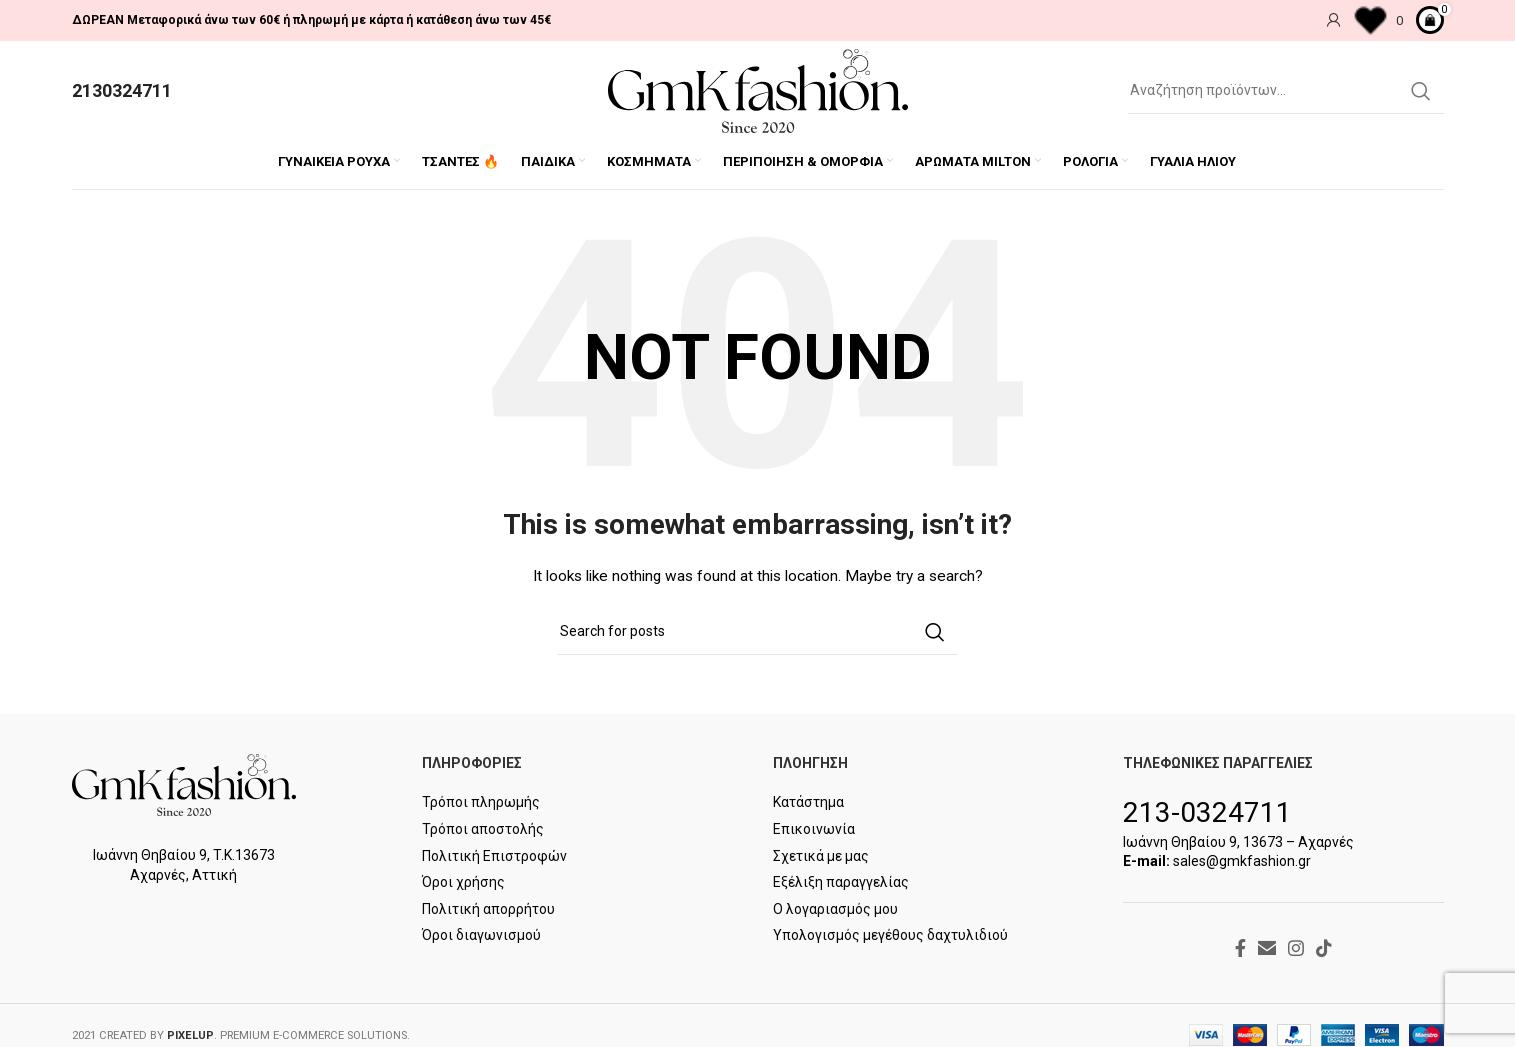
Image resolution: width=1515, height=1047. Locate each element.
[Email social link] (1267, 948)
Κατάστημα (808, 803)
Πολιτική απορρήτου (488, 909)
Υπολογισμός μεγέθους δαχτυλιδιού (890, 936)
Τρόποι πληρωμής (481, 803)
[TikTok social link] (1324, 948)
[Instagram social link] (1296, 948)
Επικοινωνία (814, 830)
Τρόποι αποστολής (483, 830)
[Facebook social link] (1240, 948)
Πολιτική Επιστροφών (494, 856)
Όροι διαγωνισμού (481, 936)
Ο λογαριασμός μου (835, 909)
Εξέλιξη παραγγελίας (841, 883)
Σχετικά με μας (821, 856)
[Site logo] (758, 90)
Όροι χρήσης (463, 883)
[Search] (1286, 91)
